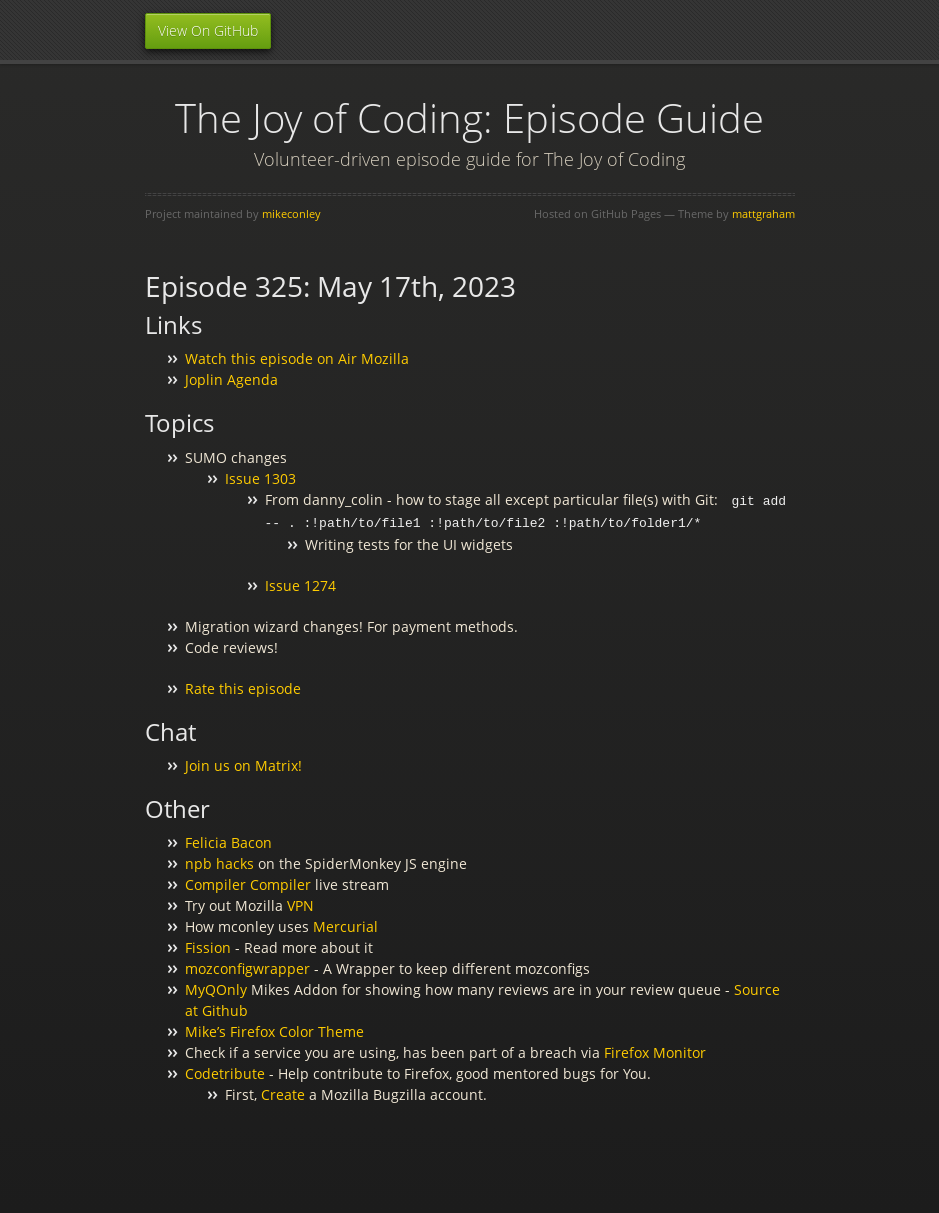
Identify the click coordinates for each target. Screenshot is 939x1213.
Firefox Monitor (655, 1050)
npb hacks (219, 861)
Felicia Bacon (228, 840)
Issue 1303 (260, 478)
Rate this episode (243, 686)
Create (283, 1092)
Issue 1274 (300, 583)
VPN (300, 903)
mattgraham (763, 213)
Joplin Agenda (231, 379)
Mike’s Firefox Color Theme (274, 1029)
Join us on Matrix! (243, 763)
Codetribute (225, 1071)
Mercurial (345, 924)
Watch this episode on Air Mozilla (297, 358)
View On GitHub (208, 30)
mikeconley (291, 213)
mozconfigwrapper (247, 966)
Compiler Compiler (248, 882)
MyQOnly (216, 987)
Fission (208, 945)
